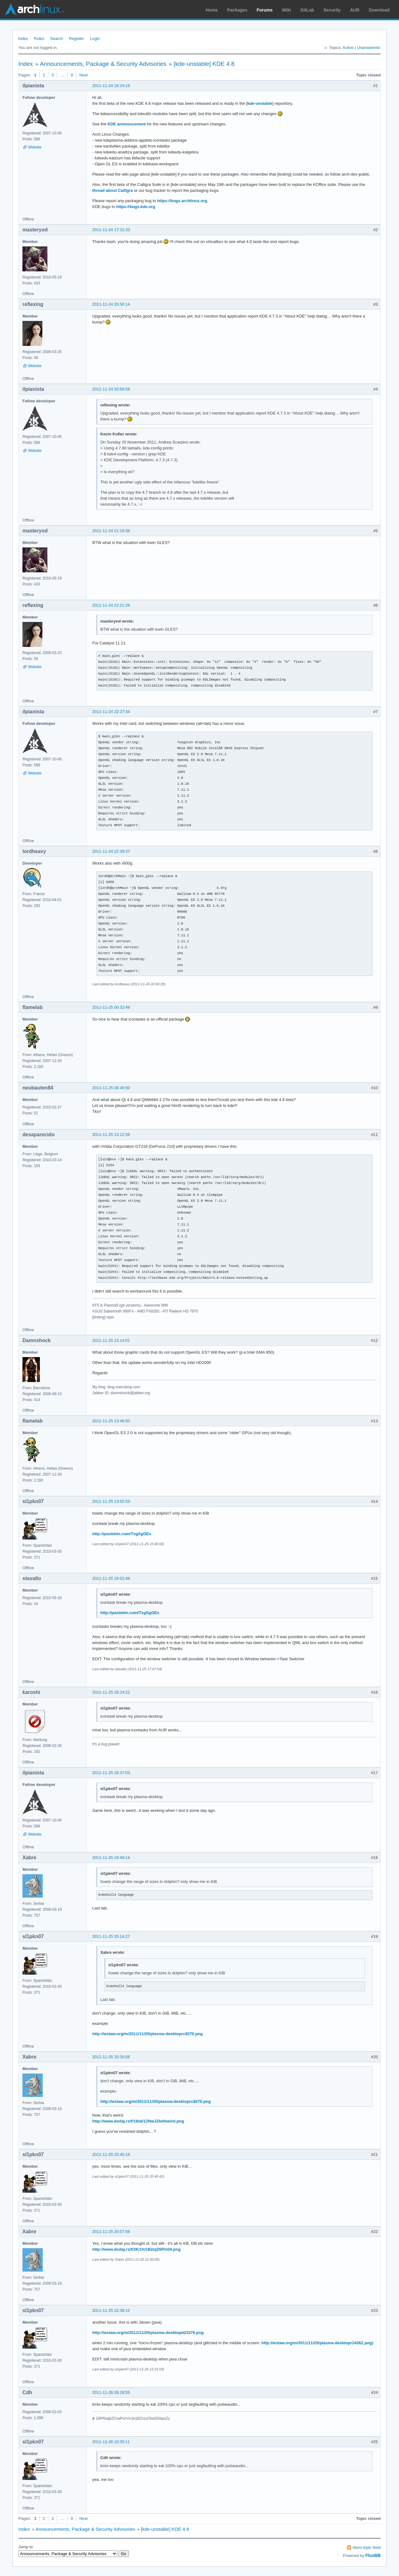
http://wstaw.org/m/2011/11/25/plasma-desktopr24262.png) (317, 2343)
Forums (264, 9)
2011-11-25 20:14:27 (111, 1936)
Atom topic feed (367, 2547)
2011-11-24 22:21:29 (111, 605)
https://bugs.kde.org (135, 206)
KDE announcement (126, 124)
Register (76, 38)
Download (379, 9)
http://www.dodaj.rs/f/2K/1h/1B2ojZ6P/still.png (136, 2249)
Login (95, 38)
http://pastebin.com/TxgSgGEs (121, 1533)
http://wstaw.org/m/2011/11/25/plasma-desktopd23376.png (148, 2332)
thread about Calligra (112, 190)
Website (34, 147)
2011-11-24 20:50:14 (111, 304)
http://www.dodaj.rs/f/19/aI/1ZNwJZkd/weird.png (138, 2121)
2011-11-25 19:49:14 (111, 1857)
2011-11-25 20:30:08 (111, 2056)
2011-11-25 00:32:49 (111, 1007)
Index (23, 38)
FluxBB (373, 2555)
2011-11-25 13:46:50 (111, 1421)
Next (83, 75)
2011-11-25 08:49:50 (111, 1087)
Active (348, 47)
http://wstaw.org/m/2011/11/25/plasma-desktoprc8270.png (147, 2033)
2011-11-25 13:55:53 (111, 1501)
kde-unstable (259, 103)
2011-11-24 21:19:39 (111, 530)
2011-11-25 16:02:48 (111, 1578)
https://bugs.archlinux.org (182, 200)
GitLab (307, 9)
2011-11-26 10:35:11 (111, 2441)
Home (212, 9)
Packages (237, 9)
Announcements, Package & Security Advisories (103, 64)
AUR (354, 9)
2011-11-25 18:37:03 (111, 1772)
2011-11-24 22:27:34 (111, 711)
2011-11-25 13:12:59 (111, 1134)
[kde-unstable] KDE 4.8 (204, 64)
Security (332, 9)
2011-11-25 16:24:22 (111, 1692)
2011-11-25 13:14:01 (111, 1340)
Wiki (286, 9)
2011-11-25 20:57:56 (111, 2231)
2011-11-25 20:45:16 (111, 2154)
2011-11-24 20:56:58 (111, 389)
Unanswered (368, 47)
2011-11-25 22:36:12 (111, 2310)
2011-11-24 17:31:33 (111, 229)
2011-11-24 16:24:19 (111, 85)
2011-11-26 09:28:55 (111, 2392)
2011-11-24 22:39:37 (111, 851)
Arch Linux (34, 9)
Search (56, 38)
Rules (39, 38)
